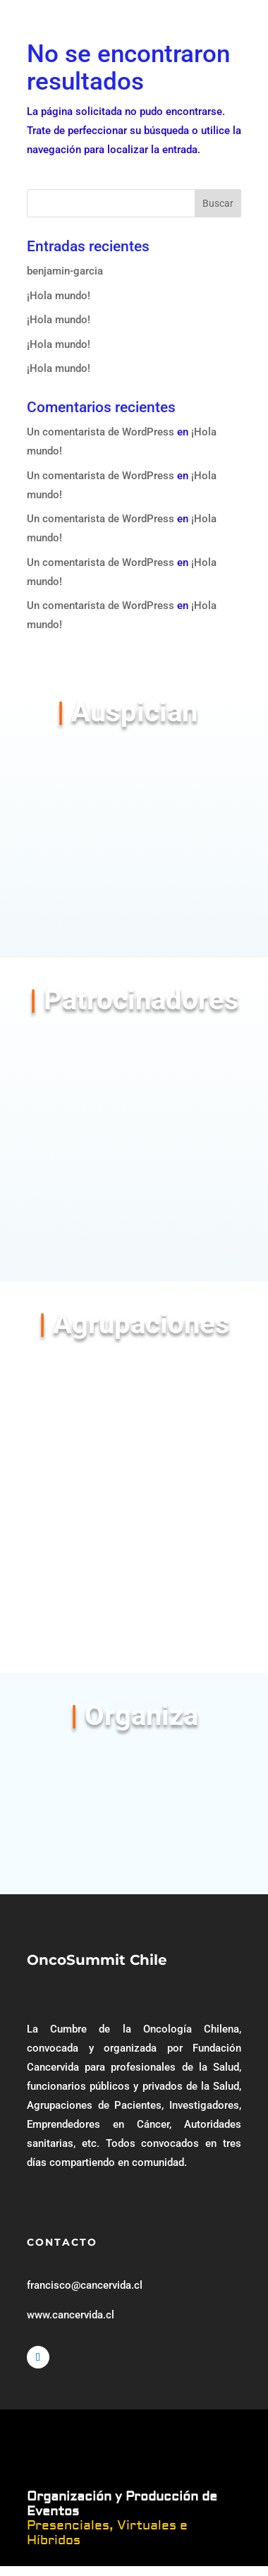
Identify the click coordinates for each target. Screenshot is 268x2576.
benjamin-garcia (65, 271)
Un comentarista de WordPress (100, 432)
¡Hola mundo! (58, 295)
